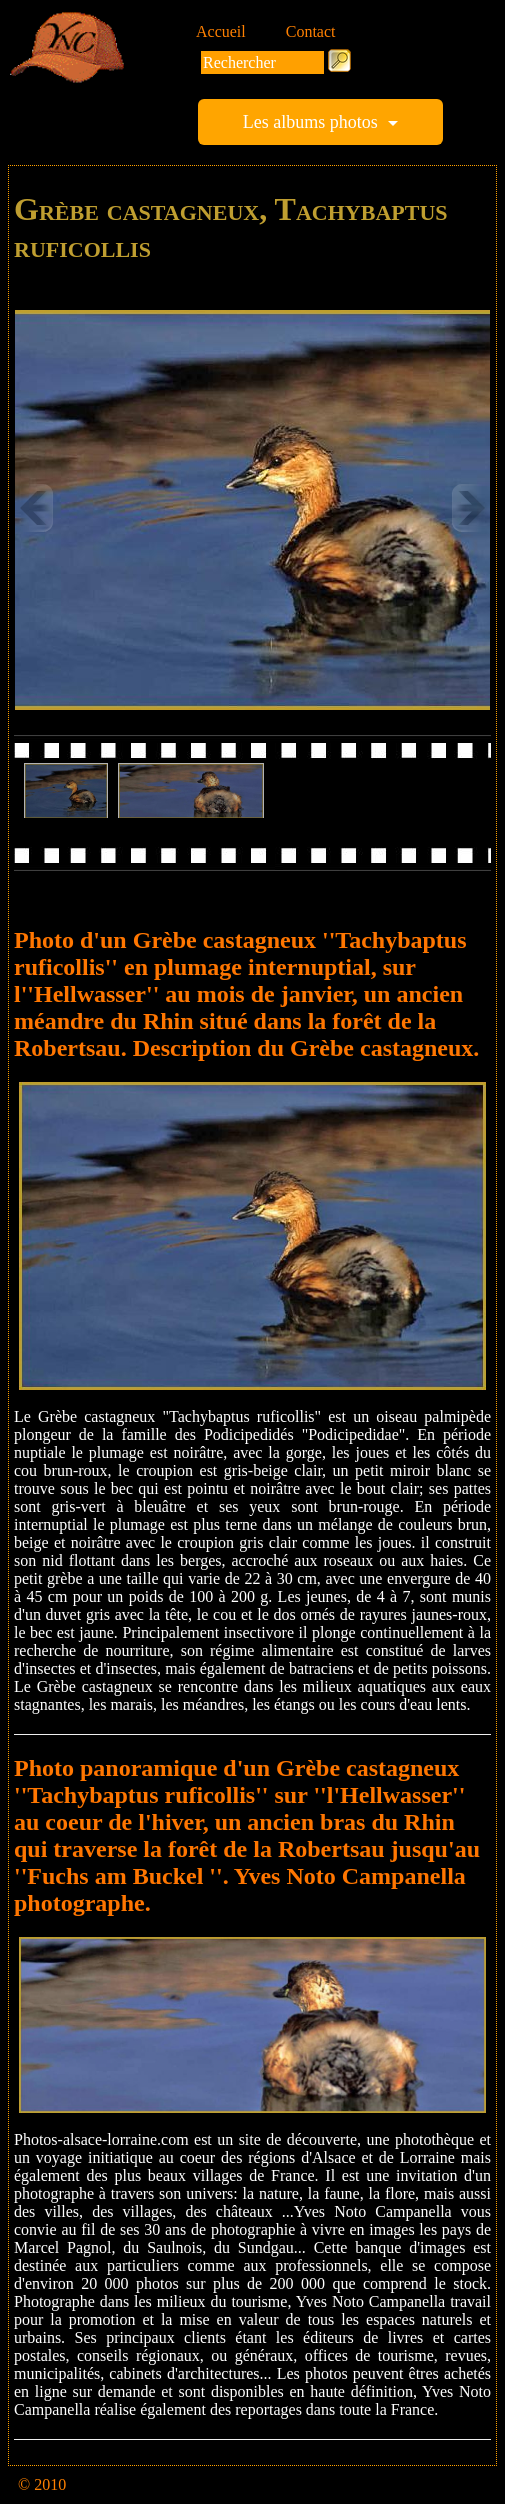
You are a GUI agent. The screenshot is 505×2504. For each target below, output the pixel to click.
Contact (311, 31)
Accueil (221, 31)
